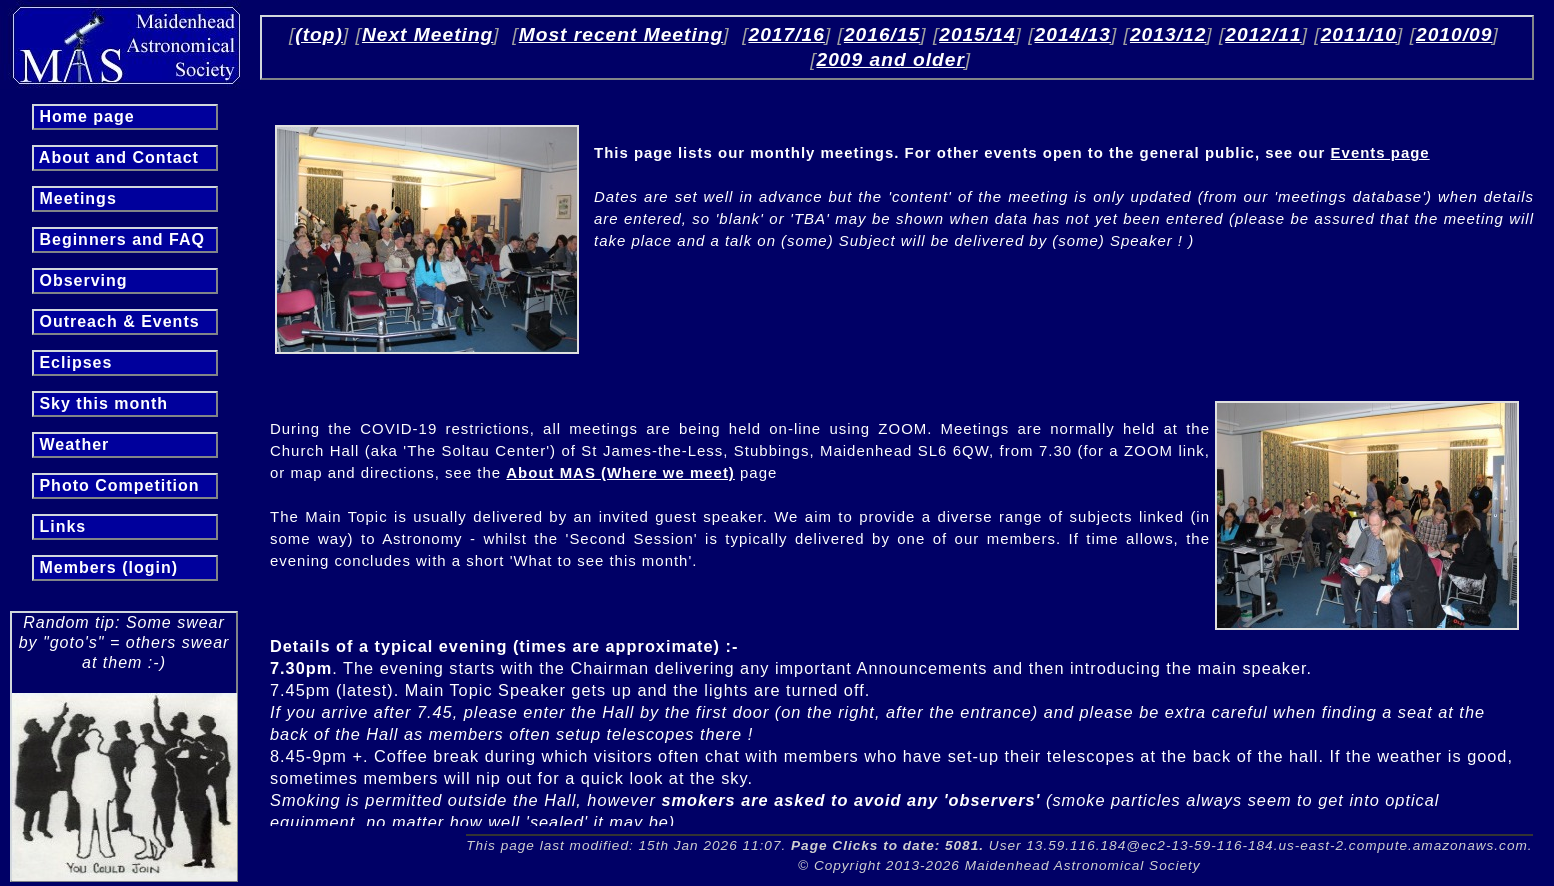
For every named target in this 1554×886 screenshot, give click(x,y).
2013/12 (1168, 34)
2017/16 (787, 34)
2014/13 (1073, 34)
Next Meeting (427, 34)
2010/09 (1454, 34)
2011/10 (1359, 34)
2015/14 (977, 34)
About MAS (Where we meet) (620, 472)
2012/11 (1263, 34)
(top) (319, 34)
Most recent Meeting (621, 34)
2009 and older (890, 59)
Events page (1380, 152)
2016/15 (882, 34)
